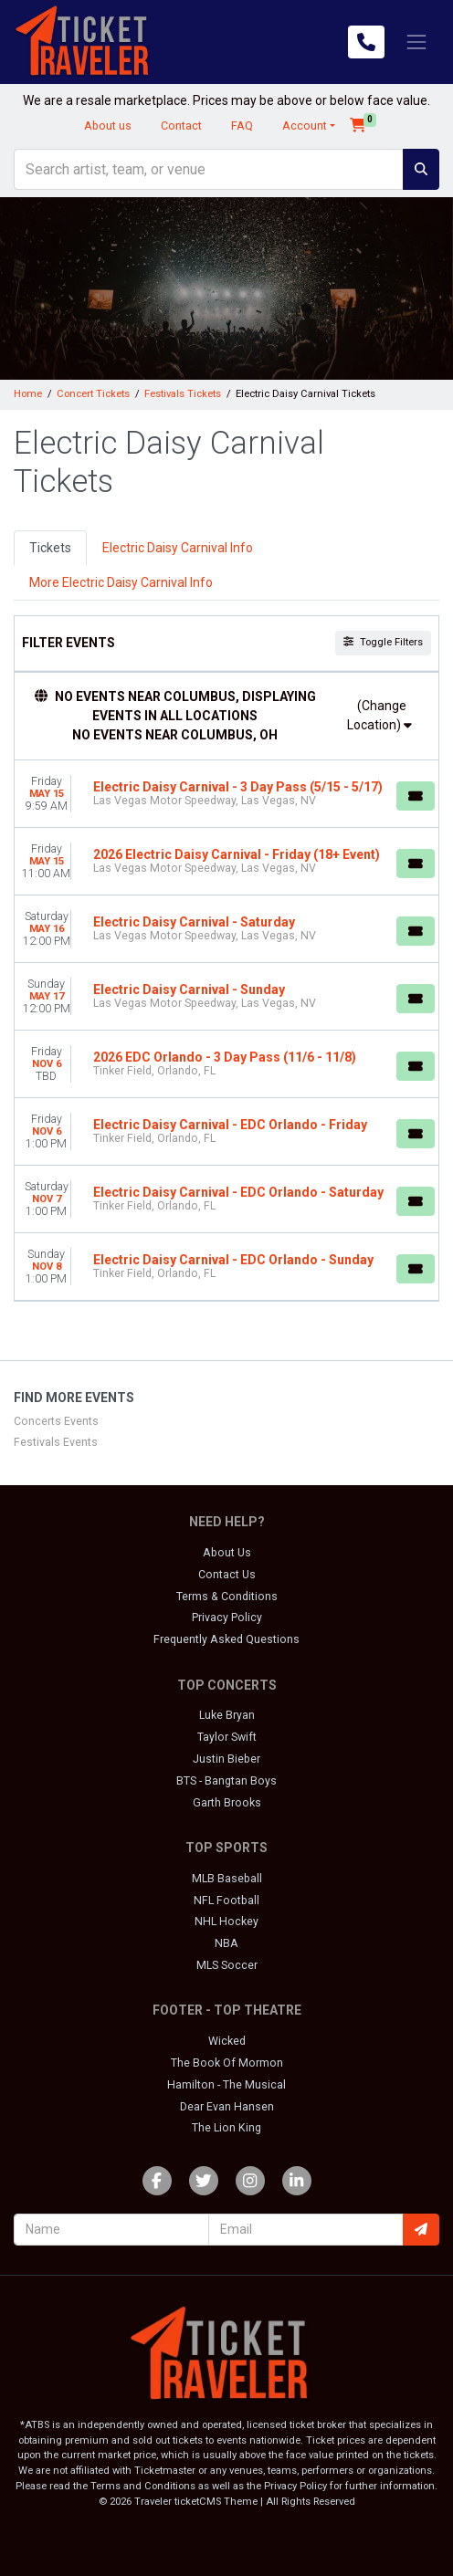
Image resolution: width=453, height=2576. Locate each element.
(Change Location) (379, 715)
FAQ (242, 126)
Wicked (227, 2041)
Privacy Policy (227, 1617)
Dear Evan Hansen (227, 2106)
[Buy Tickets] (415, 796)
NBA (226, 1943)
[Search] (209, 169)
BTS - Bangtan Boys (226, 1781)
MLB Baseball (227, 1878)
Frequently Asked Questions (226, 1639)
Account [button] (304, 126)
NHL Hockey (226, 1921)
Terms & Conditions (227, 1596)
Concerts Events (56, 1421)
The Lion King (226, 2127)
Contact (181, 126)
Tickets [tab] (50, 547)
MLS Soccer (227, 1965)
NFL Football (226, 1900)
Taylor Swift (227, 1737)
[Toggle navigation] (416, 42)
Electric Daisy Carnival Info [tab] (177, 547)
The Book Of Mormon (227, 2063)
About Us (227, 1552)
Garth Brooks (227, 1802)
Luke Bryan (227, 1715)
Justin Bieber (226, 1759)
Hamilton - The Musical (226, 2085)
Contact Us (227, 1574)
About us (108, 126)
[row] (226, 794)
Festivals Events (56, 1442)
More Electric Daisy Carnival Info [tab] (121, 582)
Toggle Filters (383, 642)
